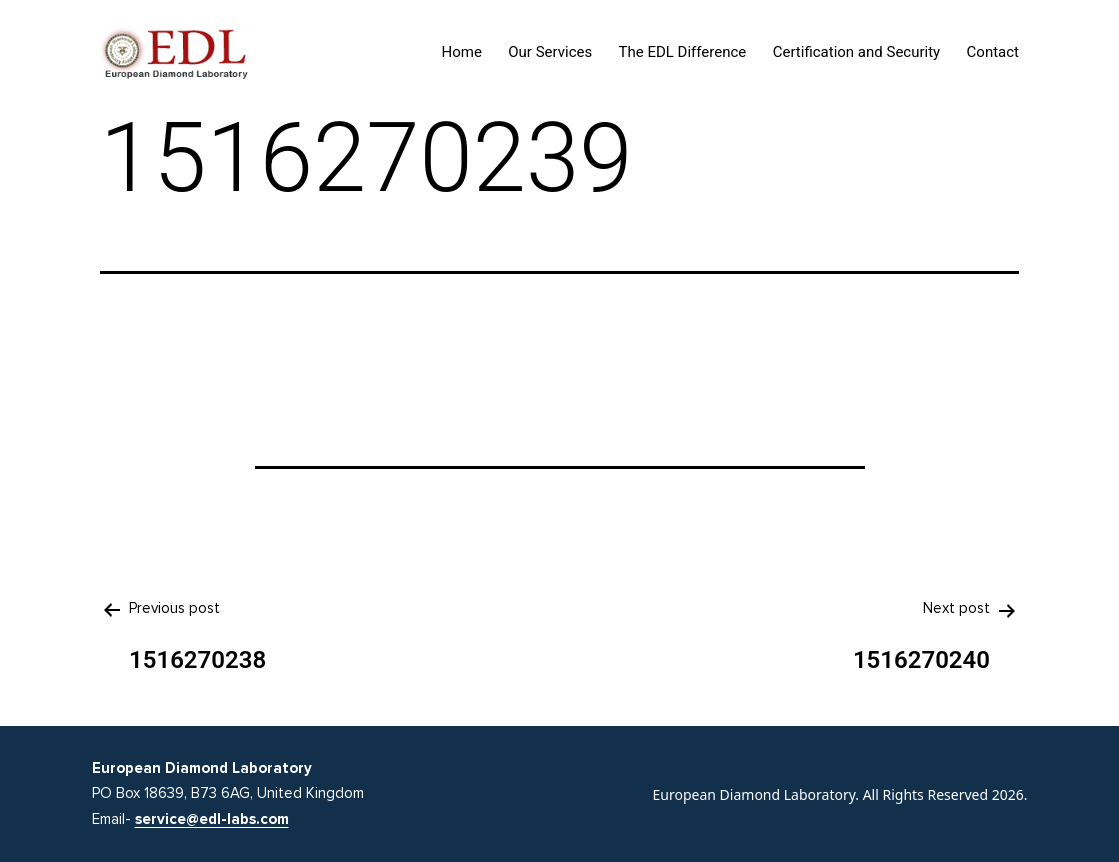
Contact (993, 52)
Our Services (550, 52)
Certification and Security (857, 52)
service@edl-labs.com (212, 819)
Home (462, 52)
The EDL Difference (683, 52)
